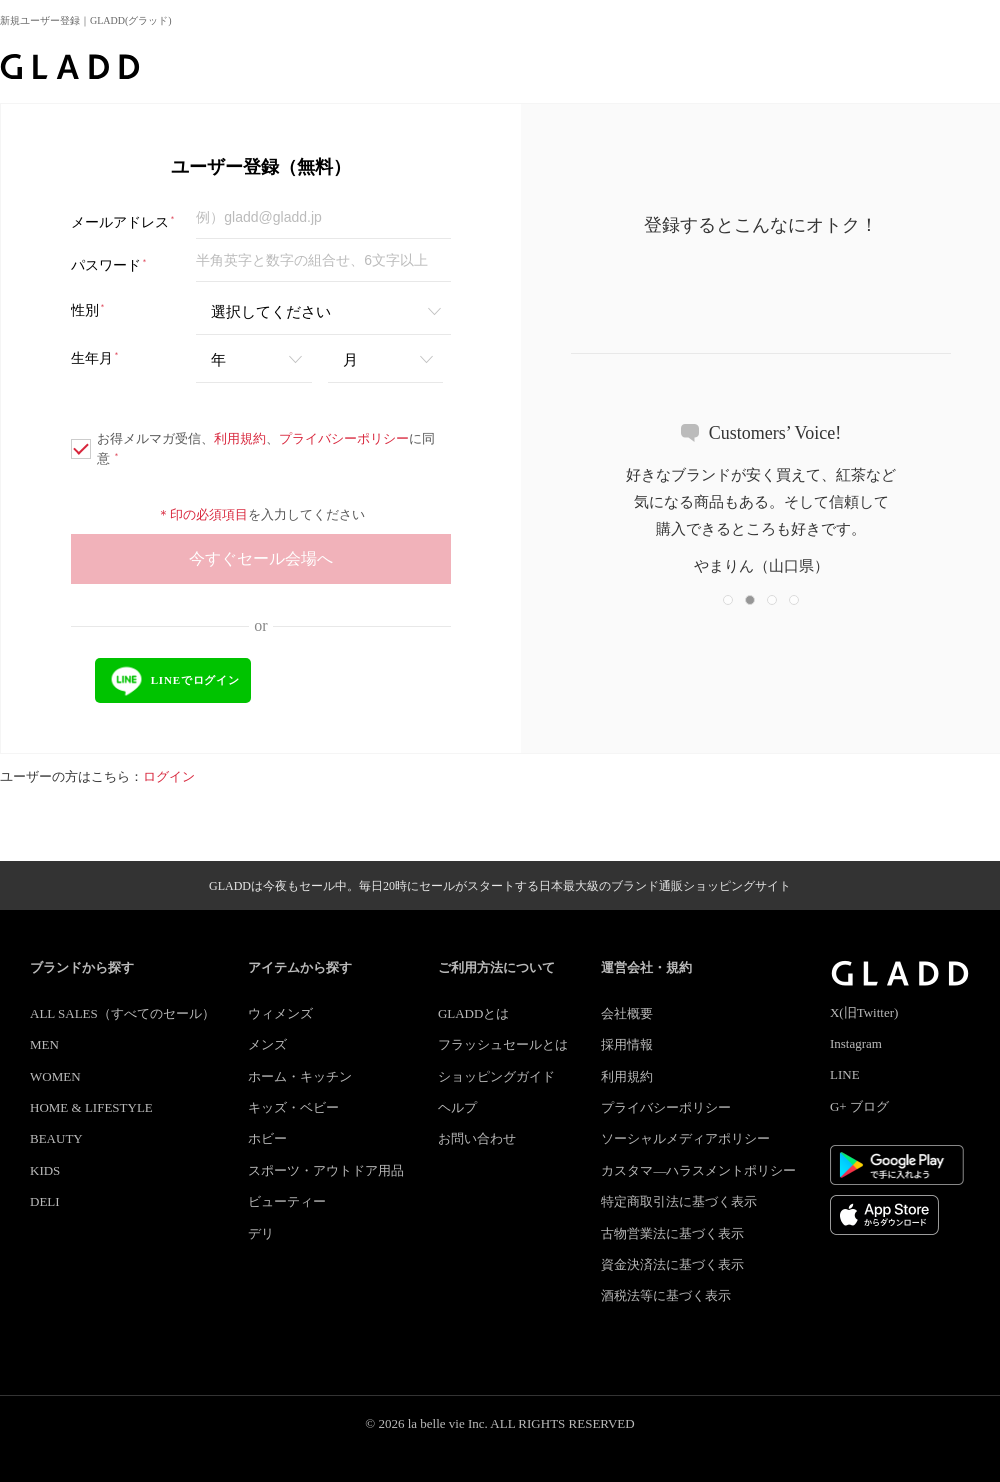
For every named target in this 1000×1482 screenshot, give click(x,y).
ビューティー (287, 1201)
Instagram (856, 1043)
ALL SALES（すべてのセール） (122, 1013)
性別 (88, 310)
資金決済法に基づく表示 (672, 1264)
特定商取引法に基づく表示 (679, 1201)
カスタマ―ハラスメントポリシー (698, 1170)
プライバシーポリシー (344, 438)
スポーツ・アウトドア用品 (326, 1170)
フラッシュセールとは (503, 1044)
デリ (261, 1233)
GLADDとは (474, 1013)
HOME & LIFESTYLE (91, 1107)
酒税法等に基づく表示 (666, 1295)
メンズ (267, 1044)
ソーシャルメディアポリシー (685, 1138)
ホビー (267, 1138)
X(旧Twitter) (864, 1012)
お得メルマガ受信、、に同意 (253, 448)
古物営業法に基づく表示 (672, 1233)
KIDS (45, 1170)
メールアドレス (123, 222)
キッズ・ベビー (293, 1107)
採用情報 (627, 1044)
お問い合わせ (477, 1138)
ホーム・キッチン (300, 1076)
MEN (44, 1044)
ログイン (169, 776)
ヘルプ (457, 1107)
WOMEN (55, 1076)
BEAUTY (56, 1138)
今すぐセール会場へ (261, 558)
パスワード (109, 265)
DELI (45, 1201)
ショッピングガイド (496, 1076)
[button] (728, 600)
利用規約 (240, 438)
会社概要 (627, 1013)
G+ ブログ (859, 1106)
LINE (845, 1074)
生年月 (95, 358)
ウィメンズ (280, 1013)
